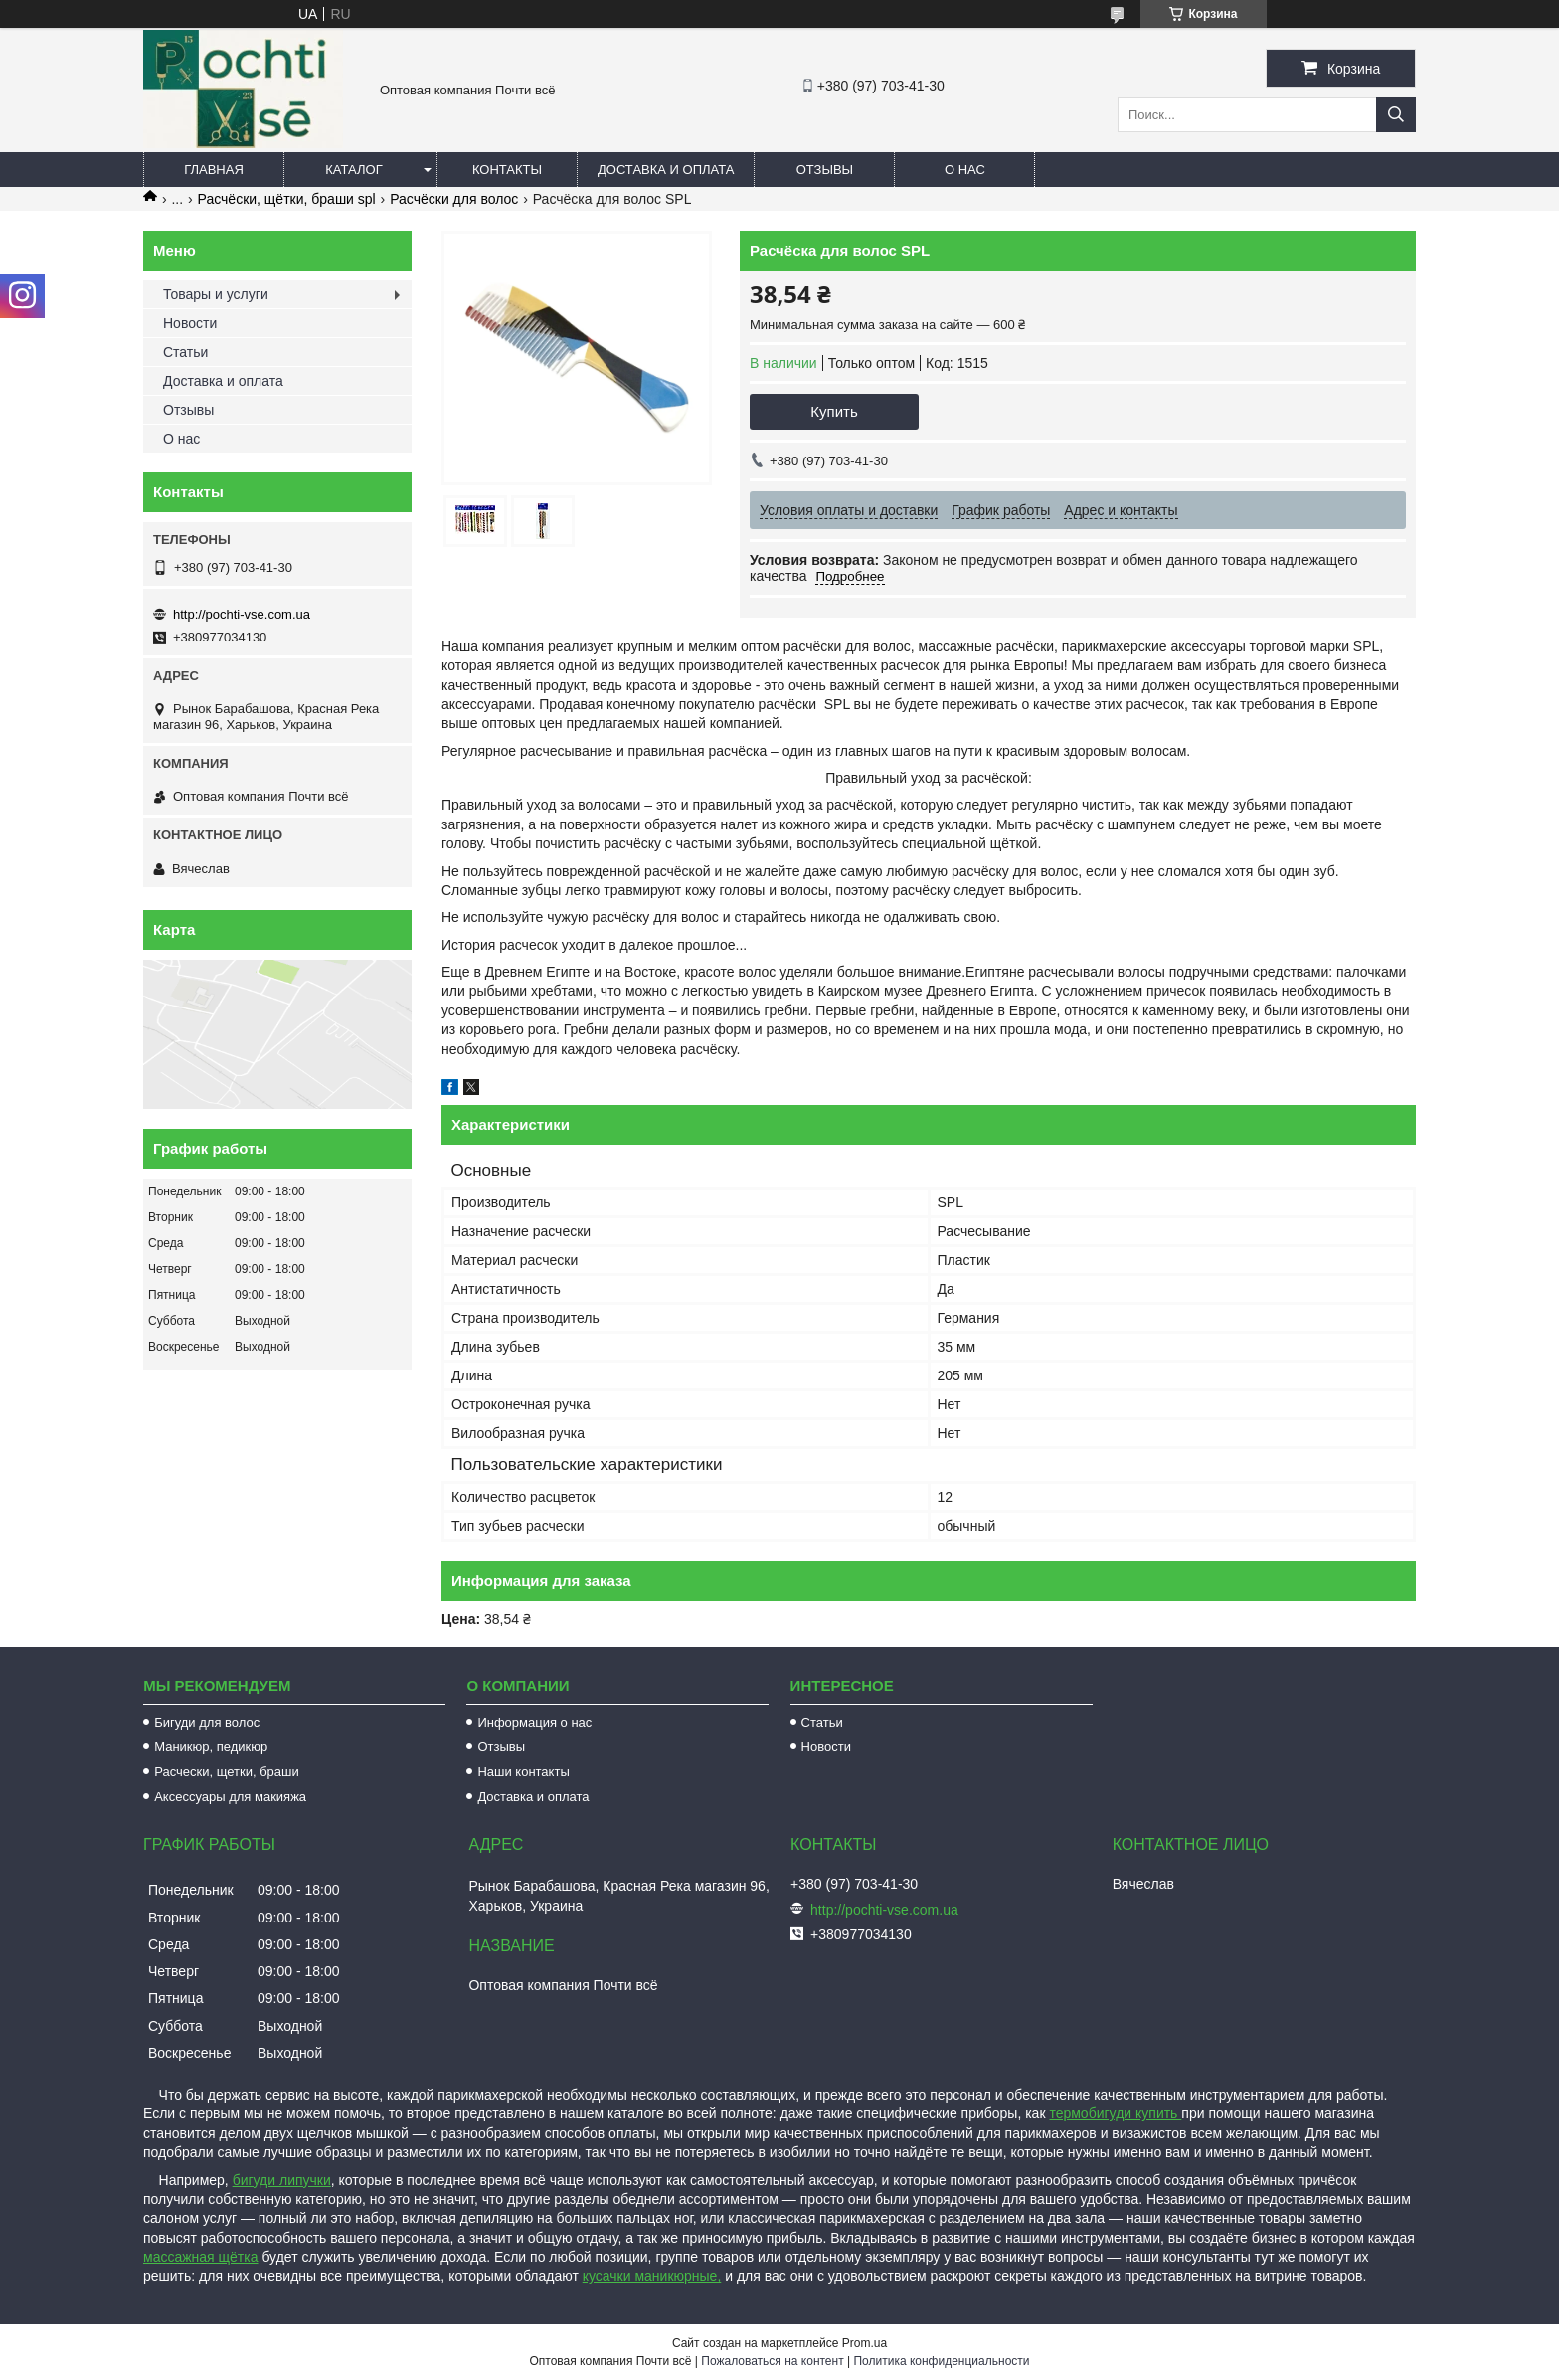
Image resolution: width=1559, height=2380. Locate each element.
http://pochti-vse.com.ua (241, 614)
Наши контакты (523, 1771)
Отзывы (824, 169)
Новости (190, 323)
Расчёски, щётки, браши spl (287, 199)
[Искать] (1396, 114)
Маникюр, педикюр (210, 1746)
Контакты (507, 169)
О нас (965, 169)
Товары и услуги (215, 294)
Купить (833, 411)
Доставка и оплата (666, 169)
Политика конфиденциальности (941, 2361)
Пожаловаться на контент (772, 2361)
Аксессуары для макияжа (230, 1796)
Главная (214, 169)
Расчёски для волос (454, 199)
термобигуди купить (1115, 2113)
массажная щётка (201, 2257)
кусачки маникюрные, (652, 2276)
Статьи (185, 352)
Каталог (353, 169)
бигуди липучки (282, 2180)
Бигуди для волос (207, 1722)
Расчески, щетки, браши (226, 1771)
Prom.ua (864, 2343)
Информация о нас (534, 1722)
